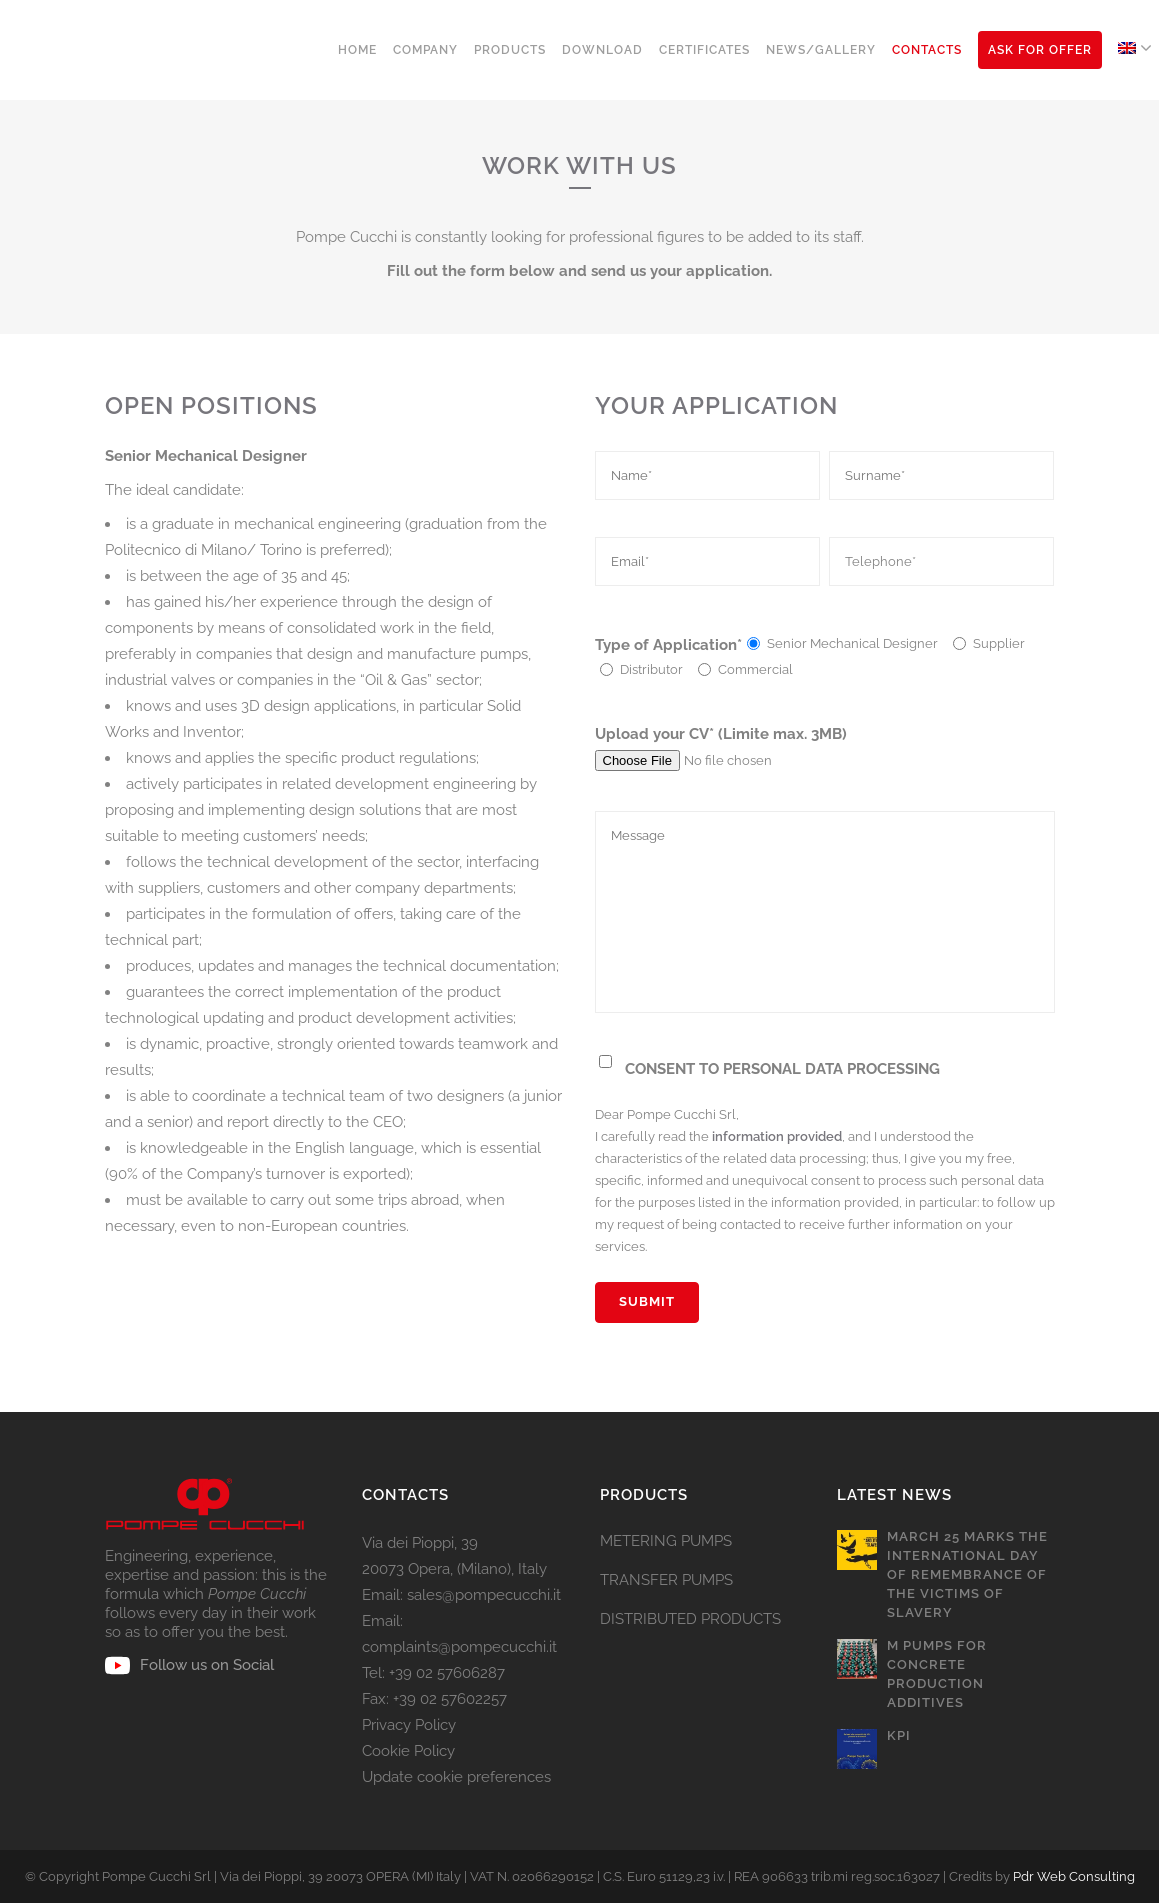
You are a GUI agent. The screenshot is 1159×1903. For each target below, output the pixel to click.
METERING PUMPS (666, 1541)
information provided (777, 1136)
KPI (899, 1735)
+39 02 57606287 (447, 1673)
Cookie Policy (408, 1751)
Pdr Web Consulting (1074, 1876)
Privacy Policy (409, 1725)
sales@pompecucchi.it (484, 1595)
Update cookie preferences (456, 1777)
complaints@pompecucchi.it (459, 1647)
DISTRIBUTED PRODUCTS (690, 1619)
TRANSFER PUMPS (666, 1580)
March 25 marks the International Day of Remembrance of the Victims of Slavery (967, 1574)
